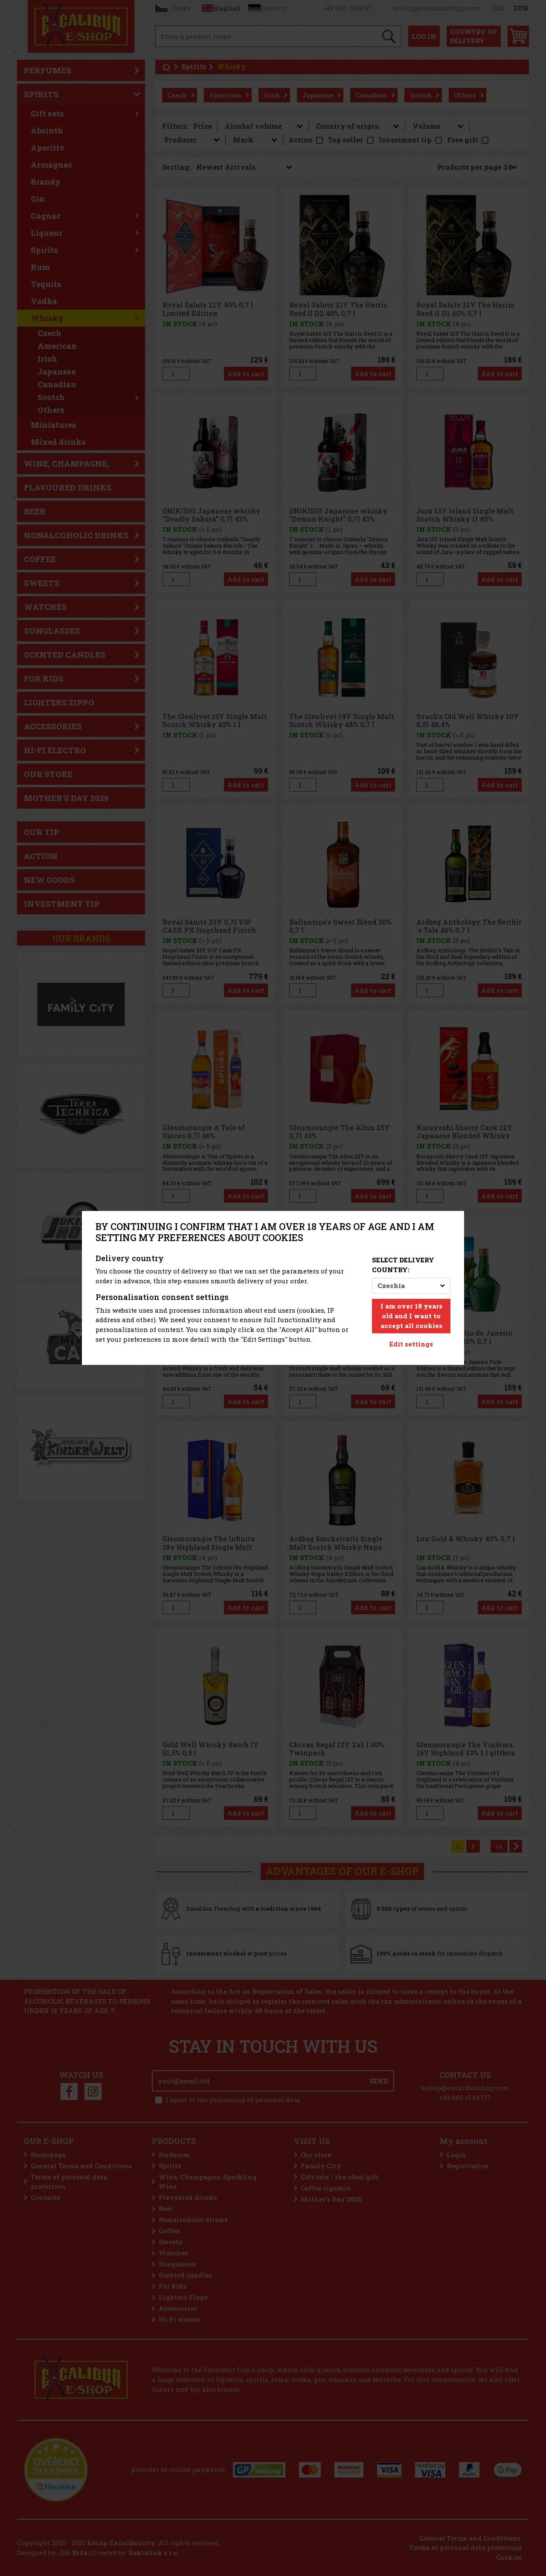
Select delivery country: (403, 1265)
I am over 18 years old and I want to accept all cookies (411, 1316)
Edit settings (411, 1344)
